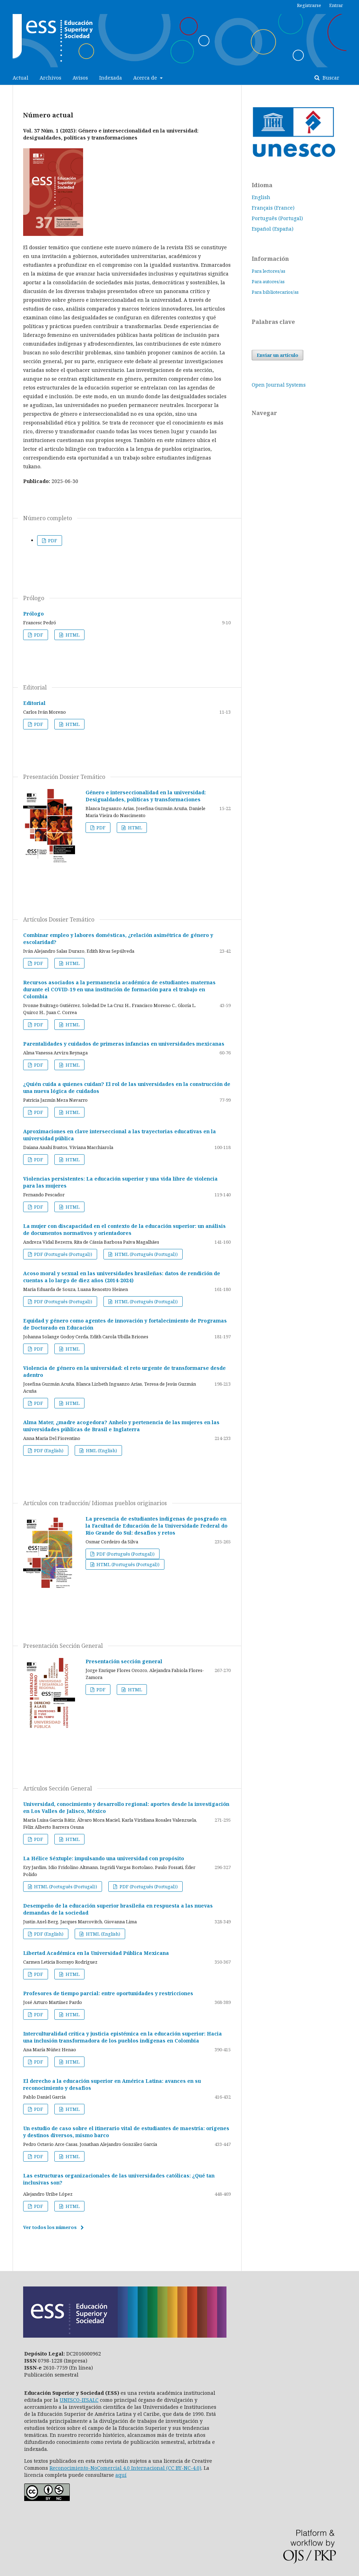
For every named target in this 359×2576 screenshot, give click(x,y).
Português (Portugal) (277, 218)
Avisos (80, 77)
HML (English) (101, 1450)
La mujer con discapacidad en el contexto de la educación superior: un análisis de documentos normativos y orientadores (124, 1229)
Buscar (330, 77)
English (261, 197)
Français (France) (273, 207)
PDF (52, 540)
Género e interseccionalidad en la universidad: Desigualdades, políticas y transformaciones (146, 796)
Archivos (50, 77)
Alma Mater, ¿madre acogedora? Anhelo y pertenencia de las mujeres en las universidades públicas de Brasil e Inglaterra (121, 1426)
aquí (121, 2475)
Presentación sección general (124, 1661)
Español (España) (272, 228)
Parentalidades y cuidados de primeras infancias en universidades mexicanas (123, 1043)
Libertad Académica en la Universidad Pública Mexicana (96, 1953)
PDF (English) (48, 1450)
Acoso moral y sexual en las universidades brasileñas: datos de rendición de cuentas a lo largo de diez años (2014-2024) (121, 1277)
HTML (72, 635)
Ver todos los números (50, 2227)
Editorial (34, 703)
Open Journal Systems (279, 384)
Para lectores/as (268, 271)
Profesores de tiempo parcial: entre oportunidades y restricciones (108, 1993)
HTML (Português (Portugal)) (146, 1254)
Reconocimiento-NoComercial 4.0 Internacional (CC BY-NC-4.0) (125, 2468)
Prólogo (33, 613)
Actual (20, 77)
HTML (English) (102, 1934)
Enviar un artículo (277, 355)
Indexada (110, 77)
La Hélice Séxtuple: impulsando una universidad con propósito (103, 1858)
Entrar (336, 5)
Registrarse (309, 5)
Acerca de (145, 77)
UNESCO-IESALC (79, 2400)
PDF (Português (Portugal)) (62, 1254)
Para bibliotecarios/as (275, 292)
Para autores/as (268, 281)
